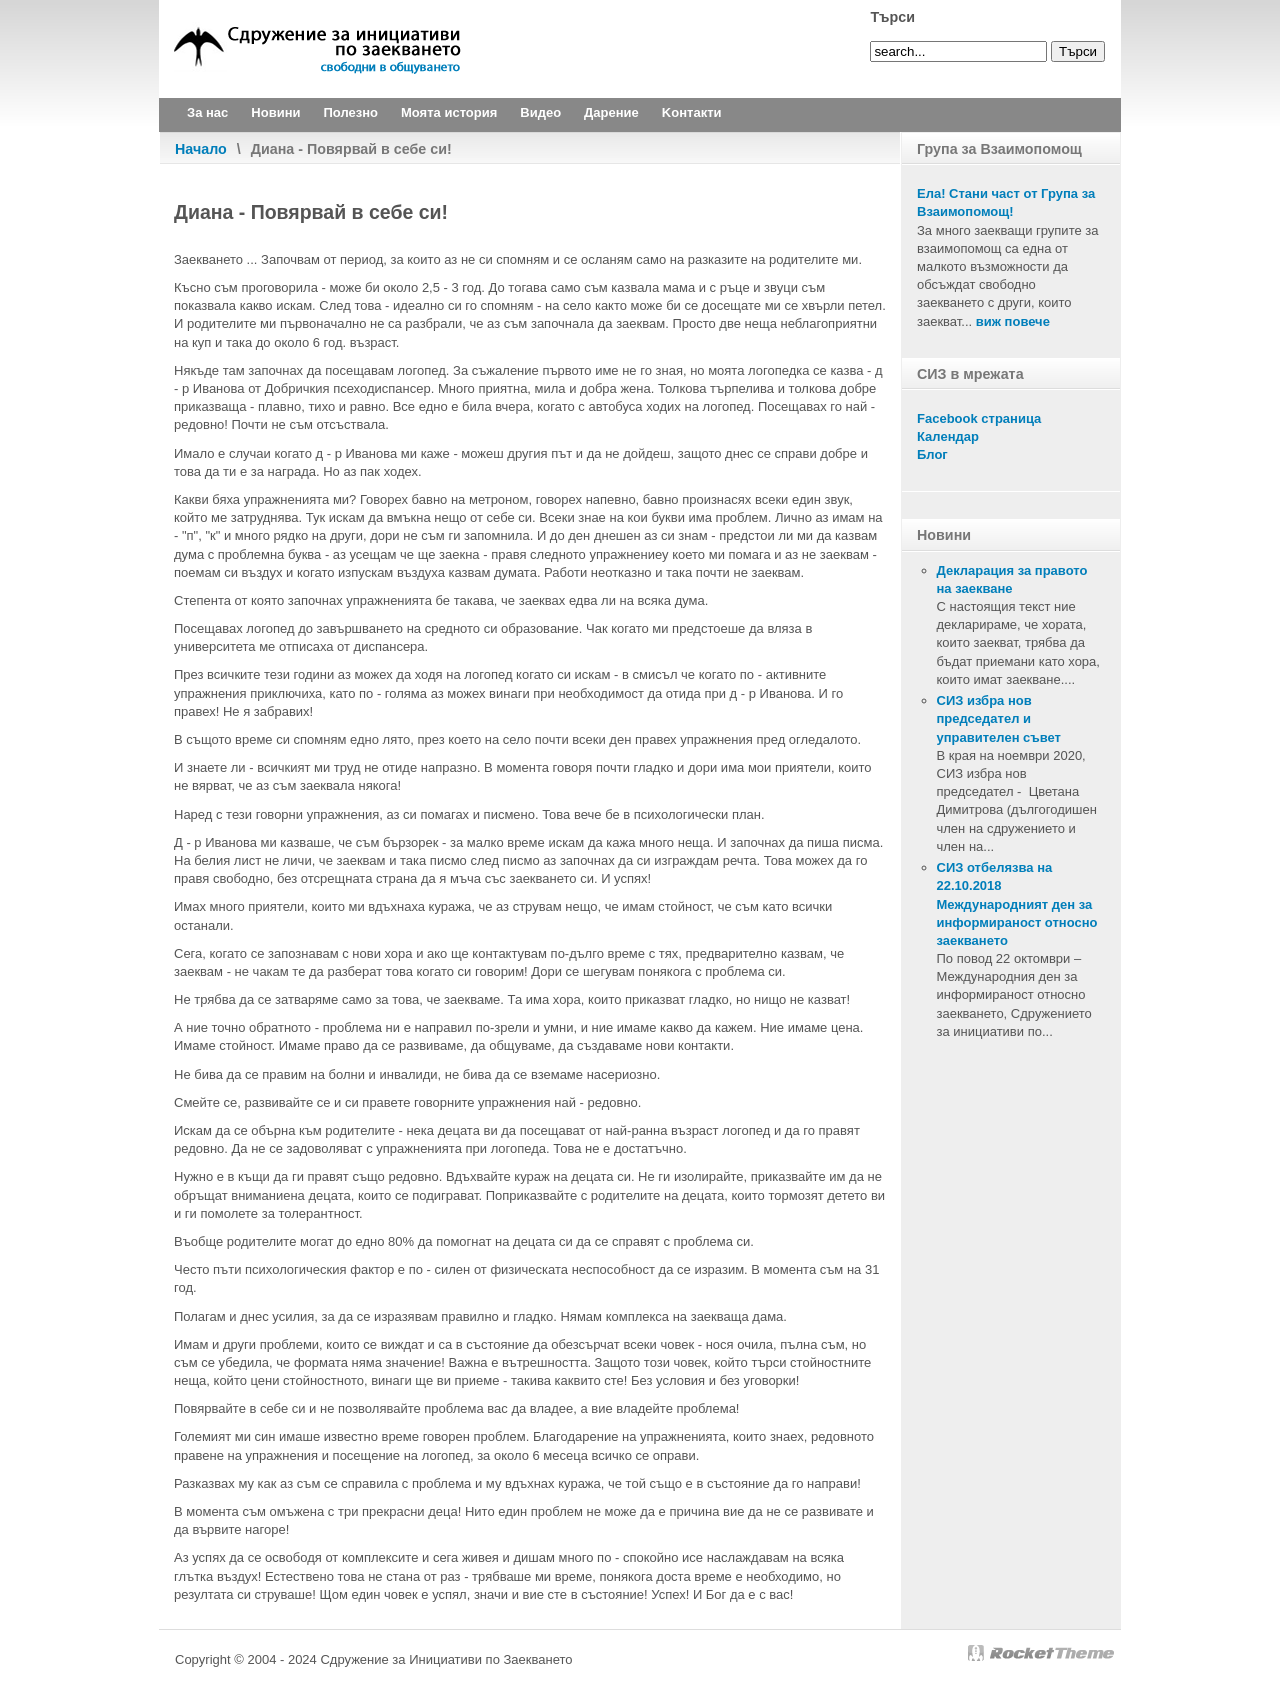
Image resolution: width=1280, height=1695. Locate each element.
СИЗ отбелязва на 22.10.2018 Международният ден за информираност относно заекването (1017, 904)
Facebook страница (979, 418)
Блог (932, 454)
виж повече (1013, 321)
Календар (948, 436)
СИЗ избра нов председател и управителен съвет (999, 718)
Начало (201, 149)
